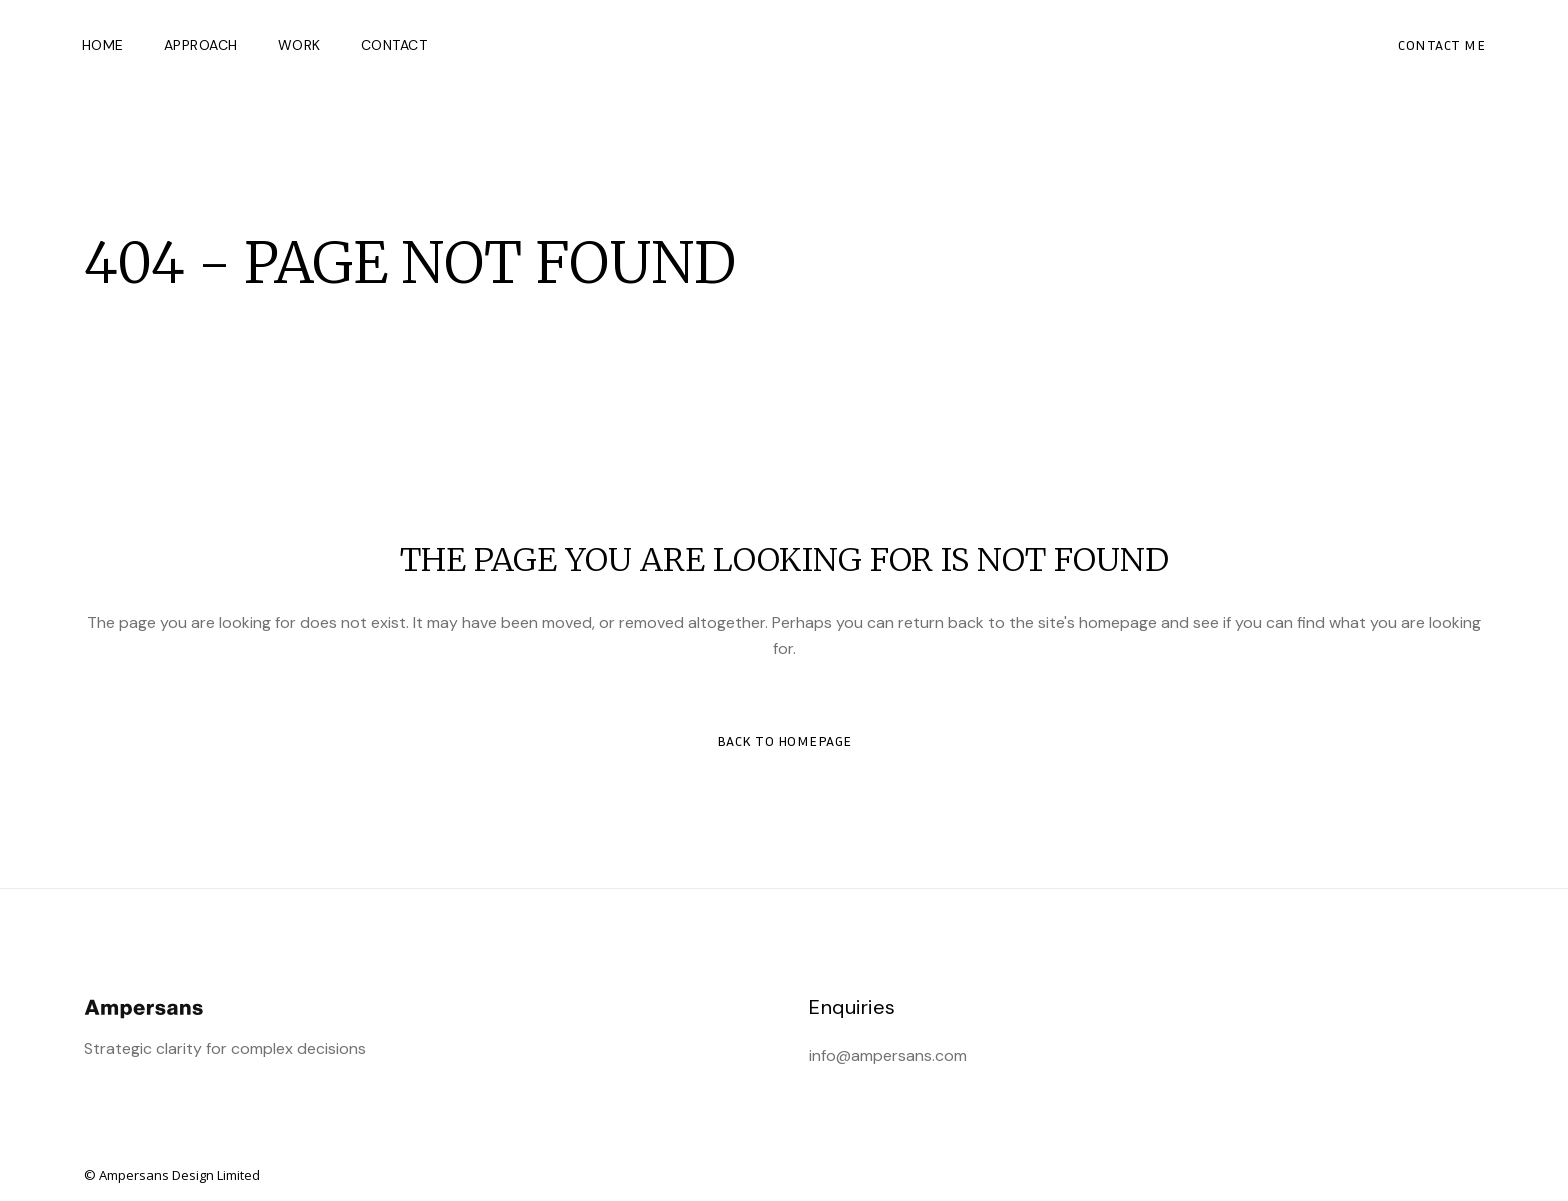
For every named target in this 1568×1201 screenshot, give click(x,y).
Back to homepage (784, 740)
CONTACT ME (1440, 44)
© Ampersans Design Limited (172, 1175)
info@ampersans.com (888, 1055)
